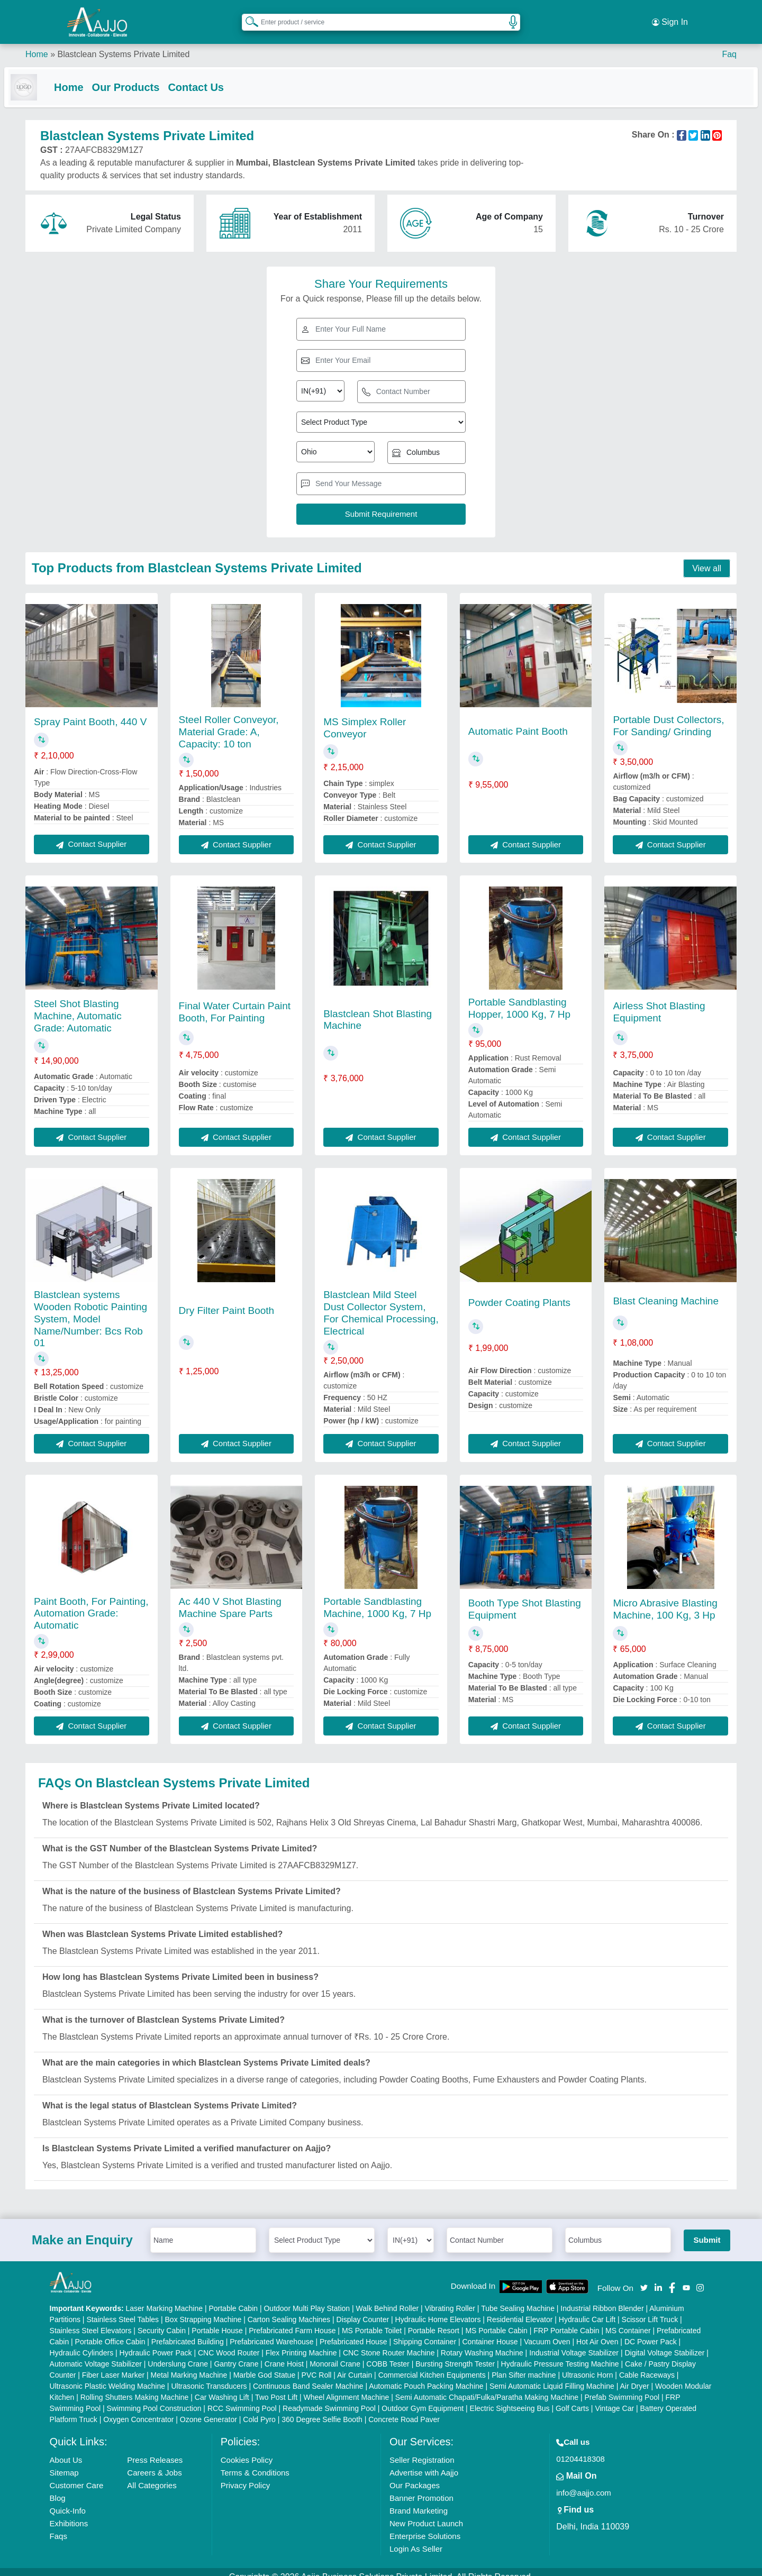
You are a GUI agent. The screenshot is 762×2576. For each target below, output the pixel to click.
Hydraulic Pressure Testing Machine (560, 2354)
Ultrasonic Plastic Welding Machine (107, 2376)
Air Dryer (634, 2376)
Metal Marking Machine (189, 2365)
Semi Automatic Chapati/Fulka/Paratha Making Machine (486, 2387)
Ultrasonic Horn (587, 2365)
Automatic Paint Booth (518, 721)
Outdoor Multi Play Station (307, 2298)
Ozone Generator (208, 2409)
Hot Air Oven (597, 2331)
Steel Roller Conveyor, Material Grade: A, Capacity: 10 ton (229, 721)
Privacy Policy (245, 2475)
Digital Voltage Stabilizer (664, 2343)
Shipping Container (424, 2331)
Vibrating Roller (450, 2298)
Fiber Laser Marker (113, 2365)
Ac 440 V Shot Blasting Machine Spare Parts (230, 1597)
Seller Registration (422, 2449)
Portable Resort (433, 2320)
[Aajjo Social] (644, 2276)
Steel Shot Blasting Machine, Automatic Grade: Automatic (78, 1006)
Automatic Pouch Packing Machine (426, 2376)
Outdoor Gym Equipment (423, 2398)
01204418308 (580, 2448)
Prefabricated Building (187, 2331)
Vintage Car (614, 2398)
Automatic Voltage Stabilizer (96, 2354)
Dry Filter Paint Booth (227, 1300)
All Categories (151, 2475)
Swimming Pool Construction (154, 2398)
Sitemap (64, 2462)
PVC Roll (317, 2365)
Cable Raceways (647, 2365)
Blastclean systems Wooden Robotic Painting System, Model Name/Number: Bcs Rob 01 (90, 1308)
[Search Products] (247, 15)
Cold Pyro (259, 2409)
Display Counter (363, 2309)
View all (706, 558)
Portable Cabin (233, 2298)
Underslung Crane (178, 2354)
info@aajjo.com (583, 2482)
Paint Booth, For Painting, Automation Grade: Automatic (91, 1603)
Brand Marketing (418, 2500)
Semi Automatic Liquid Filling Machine (551, 2376)
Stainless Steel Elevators (91, 2320)
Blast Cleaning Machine (666, 1290)
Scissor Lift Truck (650, 2309)
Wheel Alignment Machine (346, 2387)
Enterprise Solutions (424, 2526)
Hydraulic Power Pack (156, 2343)
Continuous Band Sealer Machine (308, 2376)
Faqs (58, 2526)
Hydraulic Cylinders (82, 2343)
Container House (490, 2331)
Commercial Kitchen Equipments (432, 2365)
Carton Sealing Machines (289, 2309)
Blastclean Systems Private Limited (123, 42)
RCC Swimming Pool (242, 2398)
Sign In (670, 16)
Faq (729, 42)
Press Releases (155, 2449)
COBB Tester (387, 2354)
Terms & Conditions (255, 2462)
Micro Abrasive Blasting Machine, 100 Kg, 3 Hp (665, 1599)
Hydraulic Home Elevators (438, 2309)
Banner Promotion (421, 2487)
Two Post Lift (276, 2387)
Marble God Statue (264, 2365)
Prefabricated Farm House (292, 2320)
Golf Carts (572, 2398)
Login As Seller (415, 2538)
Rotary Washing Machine (482, 2343)
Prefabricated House (353, 2331)
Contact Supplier (91, 833)
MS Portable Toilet (372, 2320)
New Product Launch (426, 2513)
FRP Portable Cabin (566, 2320)
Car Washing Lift (222, 2387)
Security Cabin (162, 2320)
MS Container (628, 2320)
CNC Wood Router (228, 2343)
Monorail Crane (335, 2354)
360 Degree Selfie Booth (322, 2409)
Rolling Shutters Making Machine (134, 2387)
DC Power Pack (650, 2331)
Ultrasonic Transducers (209, 2376)
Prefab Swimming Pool (622, 2387)
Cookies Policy (247, 2449)
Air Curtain (354, 2365)
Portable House (217, 2320)
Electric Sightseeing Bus (510, 2398)
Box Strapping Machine (203, 2309)
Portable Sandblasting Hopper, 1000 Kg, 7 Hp (519, 998)
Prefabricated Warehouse (271, 2331)
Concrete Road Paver (404, 2409)
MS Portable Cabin (496, 2320)
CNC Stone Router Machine (389, 2343)
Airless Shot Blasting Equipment (659, 1001)
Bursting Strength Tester (455, 2354)
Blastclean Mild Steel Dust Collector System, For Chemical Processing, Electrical (381, 1302)
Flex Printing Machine (301, 2343)
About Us (66, 2449)
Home (36, 42)
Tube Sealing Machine (518, 2298)
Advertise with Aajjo (423, 2462)
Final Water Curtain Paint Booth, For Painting (235, 1001)
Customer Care (77, 2475)
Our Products (147, 75)
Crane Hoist (284, 2354)
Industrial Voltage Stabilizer (574, 2343)
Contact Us (217, 75)
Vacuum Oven (547, 2331)
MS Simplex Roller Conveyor (364, 717)
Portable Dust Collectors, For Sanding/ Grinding (668, 715)
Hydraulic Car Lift (587, 2309)
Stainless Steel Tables (122, 2309)
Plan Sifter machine (524, 2365)
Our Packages (414, 2475)
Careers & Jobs (154, 2462)
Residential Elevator (520, 2309)
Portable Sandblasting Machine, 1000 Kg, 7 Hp (377, 1597)
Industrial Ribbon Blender (601, 2298)
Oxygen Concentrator (138, 2409)
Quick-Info (68, 2500)
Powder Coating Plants (519, 1292)
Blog (58, 2487)
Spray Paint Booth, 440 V (90, 711)
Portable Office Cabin (110, 2331)
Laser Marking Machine (164, 2298)
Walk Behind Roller (387, 2298)
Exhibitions (69, 2513)
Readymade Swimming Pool (329, 2398)
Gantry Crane (236, 2354)
